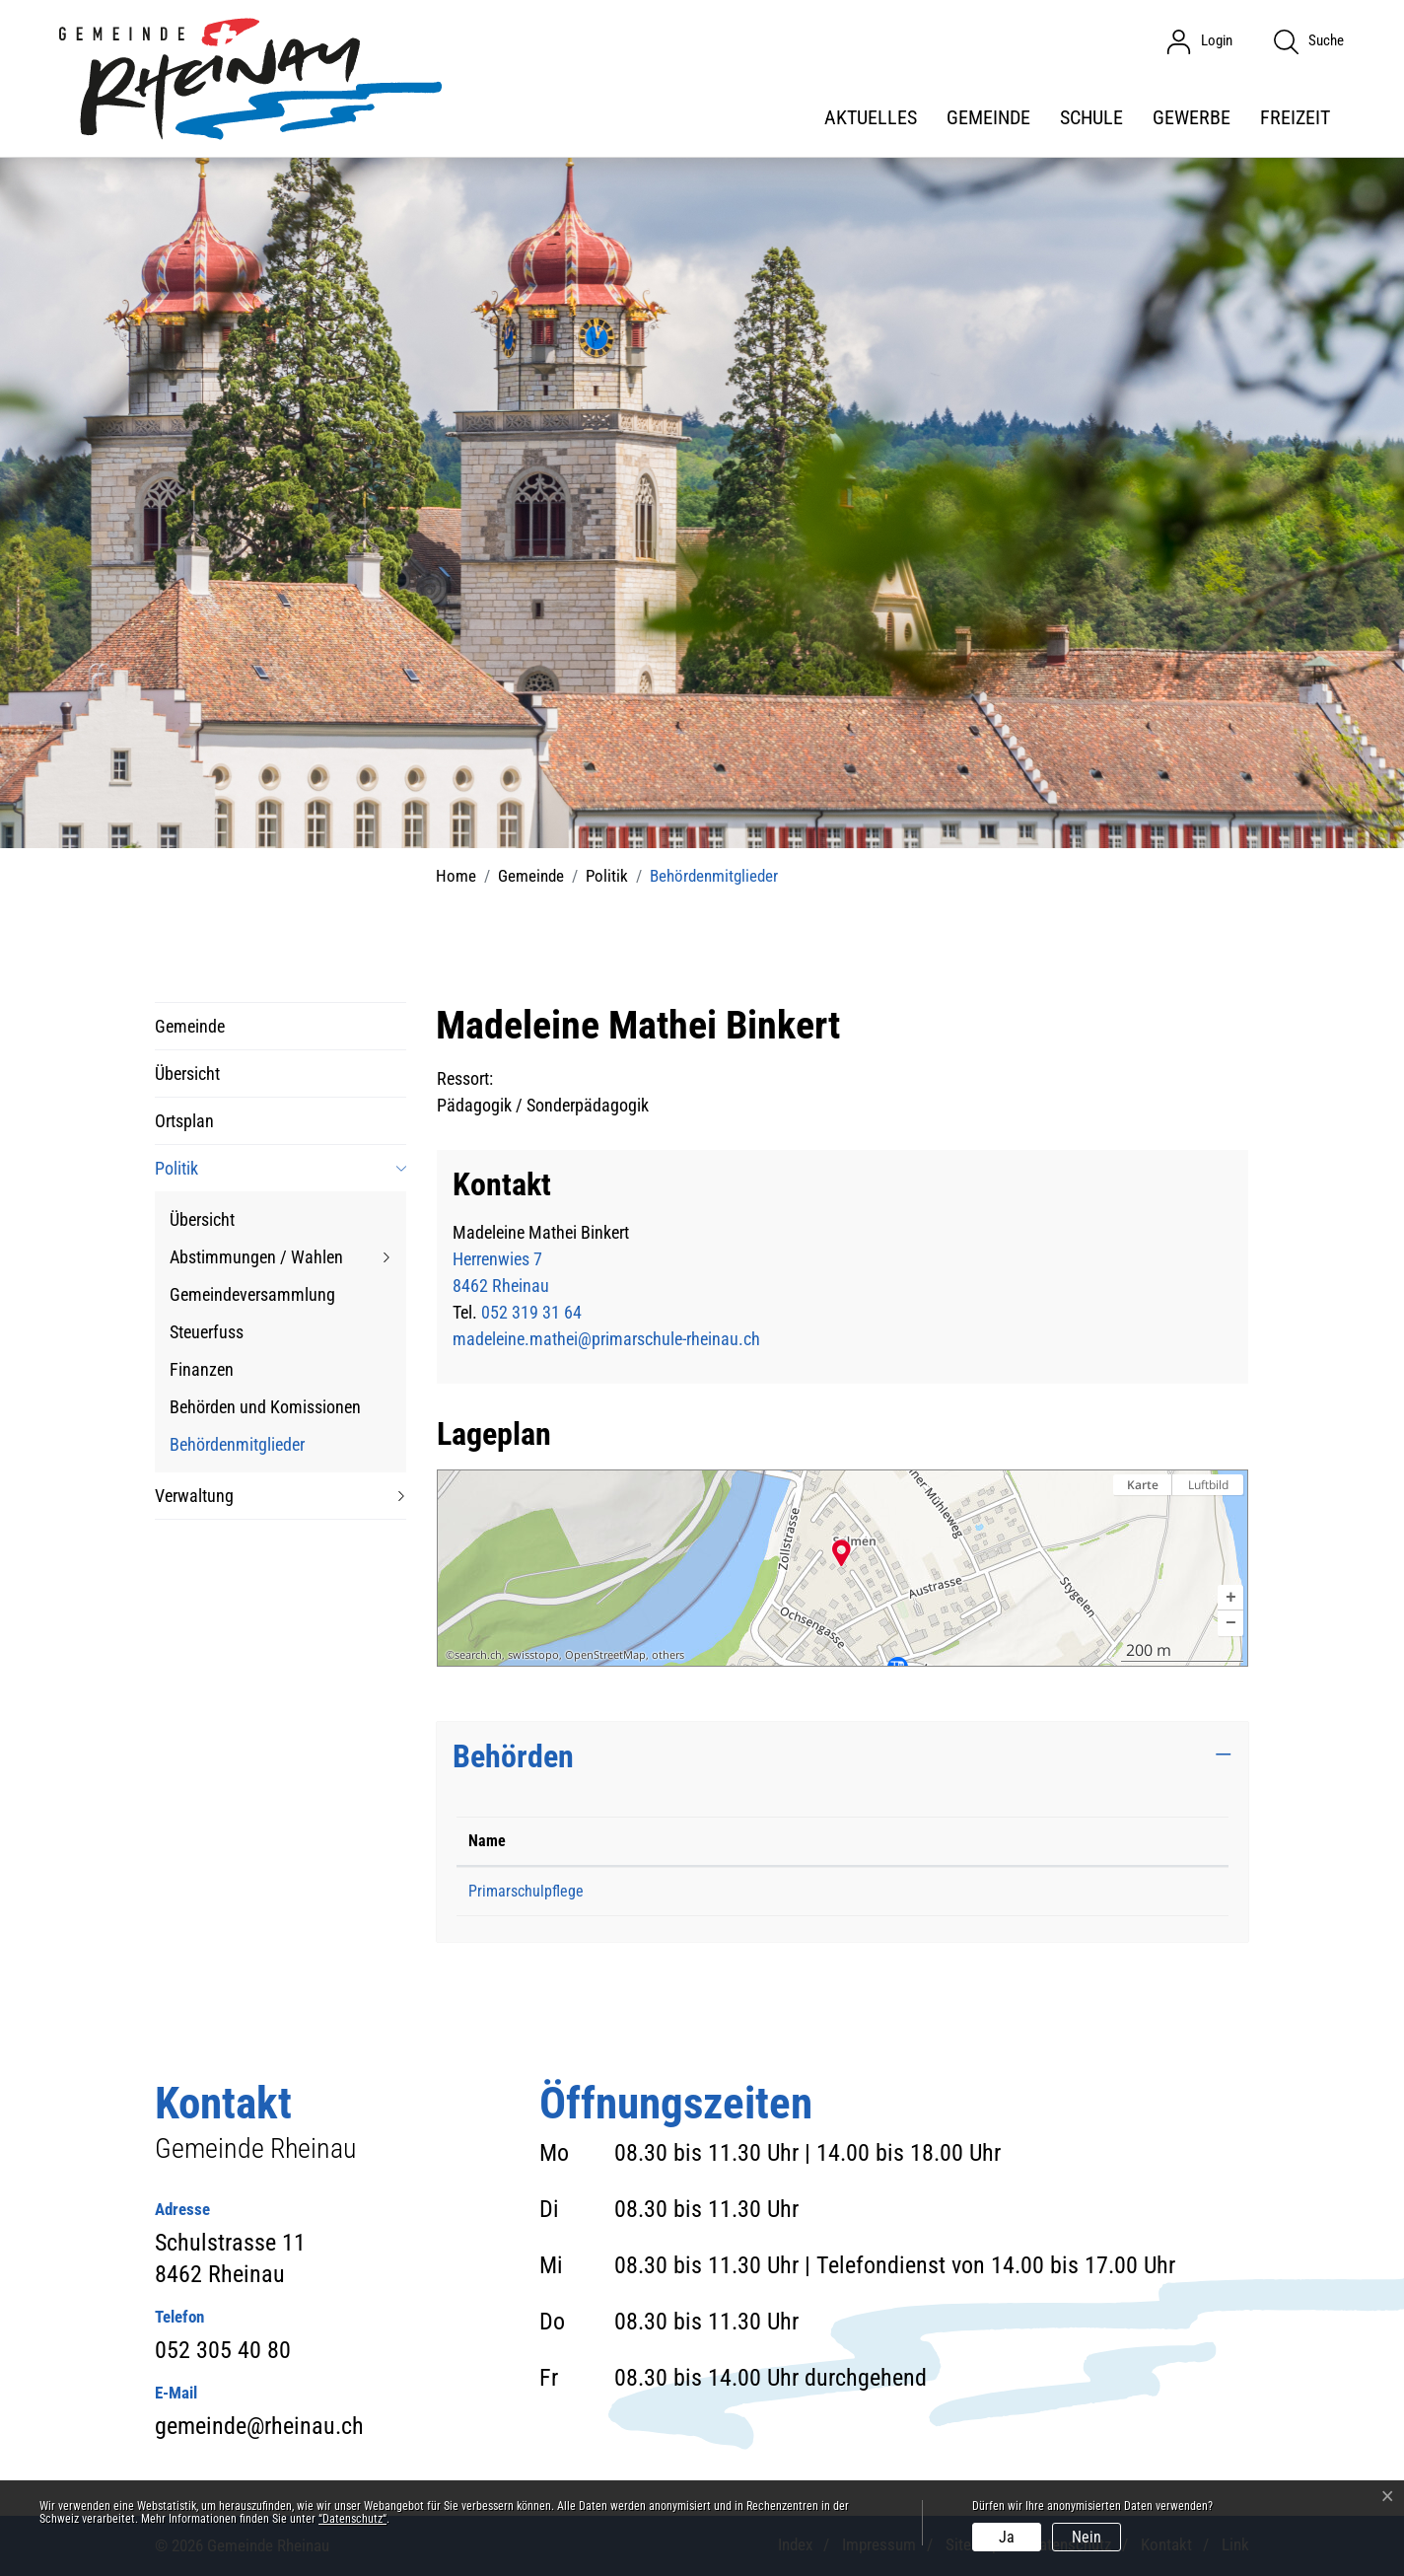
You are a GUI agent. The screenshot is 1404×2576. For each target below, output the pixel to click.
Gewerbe (1191, 117)
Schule (1091, 117)
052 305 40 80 (223, 2350)
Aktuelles (870, 117)
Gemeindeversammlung (252, 1294)
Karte (1142, 1484)
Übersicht (187, 1073)
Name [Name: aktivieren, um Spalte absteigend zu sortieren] (487, 1840)
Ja (1007, 2537)
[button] (1230, 1597)
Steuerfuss (207, 1332)
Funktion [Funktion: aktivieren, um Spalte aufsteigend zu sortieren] (906, 1840)
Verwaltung (194, 1495)
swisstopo (533, 1655)
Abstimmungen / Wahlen (256, 1257)
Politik (176, 1168)
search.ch (478, 1655)
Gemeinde (988, 117)
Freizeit (1295, 117)
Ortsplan (184, 1120)
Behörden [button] (513, 1756)
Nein (1086, 2537)
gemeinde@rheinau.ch (259, 2426)
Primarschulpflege (526, 1891)
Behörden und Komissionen (265, 1406)
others (668, 1655)
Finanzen (202, 1369)
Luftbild (1208, 1484)
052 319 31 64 (531, 1312)
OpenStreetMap (605, 1655)
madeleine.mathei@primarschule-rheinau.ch (606, 1338)
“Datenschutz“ (352, 2519)
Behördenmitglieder (237, 1448)
